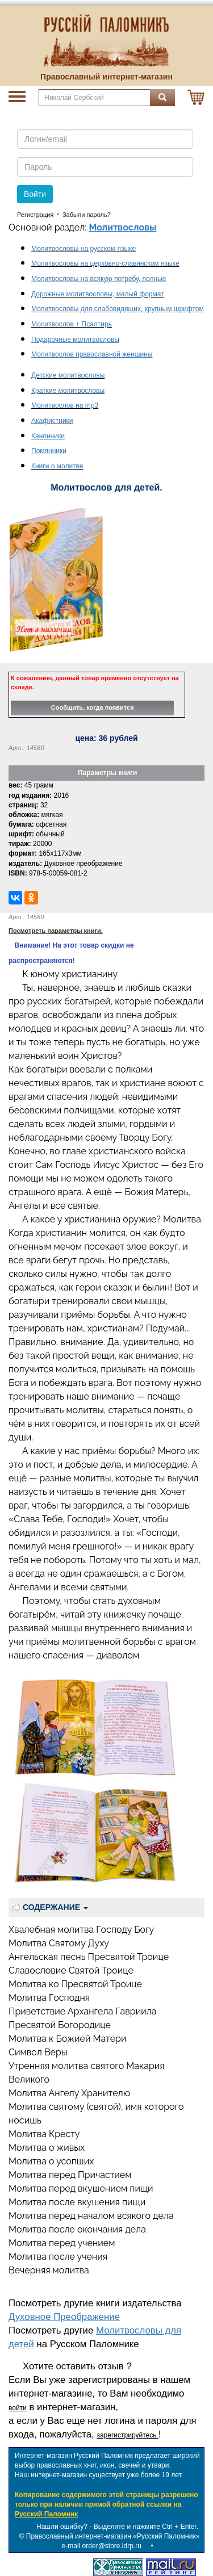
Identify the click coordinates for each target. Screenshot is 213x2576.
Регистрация (35, 214)
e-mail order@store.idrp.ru (101, 2546)
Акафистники (52, 421)
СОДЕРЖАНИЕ (50, 1907)
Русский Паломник (46, 2514)
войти (18, 2408)
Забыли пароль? (86, 214)
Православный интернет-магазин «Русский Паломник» (113, 2536)
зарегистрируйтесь (127, 2435)
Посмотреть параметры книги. (56, 930)
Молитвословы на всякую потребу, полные (98, 279)
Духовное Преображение (64, 2316)
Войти (35, 194)
